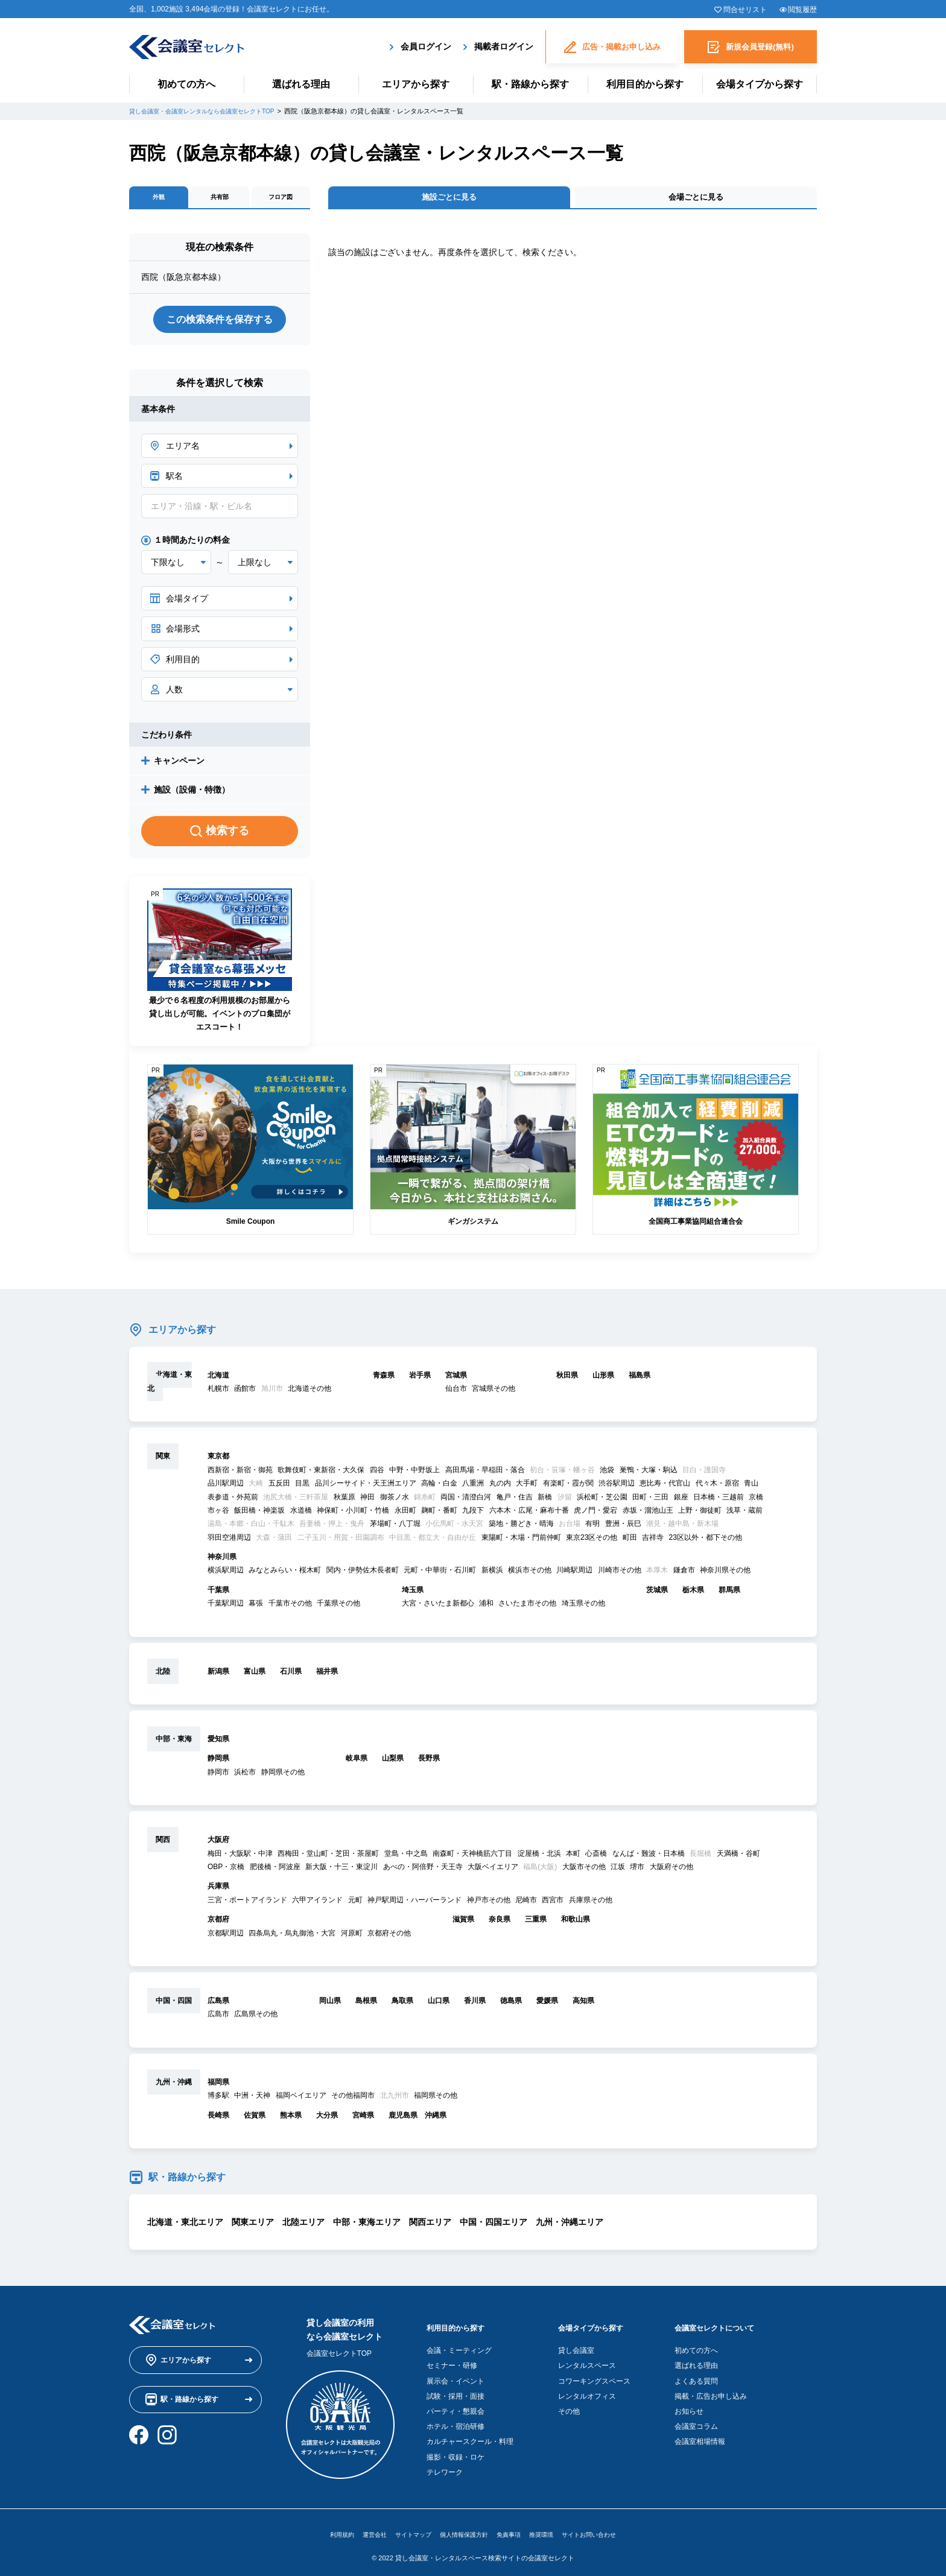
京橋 (756, 1501)
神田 (367, 1501)
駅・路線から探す (530, 84)
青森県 (384, 1379)
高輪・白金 (439, 1488)
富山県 (254, 1675)
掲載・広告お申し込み (714, 2390)
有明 (592, 1528)
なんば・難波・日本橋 (648, 1857)
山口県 (438, 2005)
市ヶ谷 (218, 1514)
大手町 (527, 1488)
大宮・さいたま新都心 (438, 1608)
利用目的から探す (645, 84)
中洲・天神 (252, 2100)
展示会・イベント (455, 2375)
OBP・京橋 (226, 1871)
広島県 (218, 2005)
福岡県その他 (435, 2100)
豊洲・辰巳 (623, 1528)
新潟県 (218, 1675)
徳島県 (511, 2005)
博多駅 (218, 2100)
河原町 (352, 1937)
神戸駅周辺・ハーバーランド (414, 1904)
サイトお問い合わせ (607, 2529)
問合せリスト (745, 9)
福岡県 (218, 2086)
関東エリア (253, 2226)
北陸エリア (303, 2226)
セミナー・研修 (452, 2360)
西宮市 (552, 1904)
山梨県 (393, 1763)
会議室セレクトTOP (339, 2358)
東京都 (218, 1461)
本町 (573, 1857)
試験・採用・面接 (455, 2390)
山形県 (603, 1379)
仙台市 (456, 1392)
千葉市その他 (290, 1608)
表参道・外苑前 (233, 1501)
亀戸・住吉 (515, 1501)
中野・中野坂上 (414, 1474)
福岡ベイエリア (301, 2100)
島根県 (366, 2005)
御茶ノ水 (394, 1501)
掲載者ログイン (503, 45)
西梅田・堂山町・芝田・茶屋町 (328, 1857)
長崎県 (218, 2119)
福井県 (327, 1675)
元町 (355, 1904)
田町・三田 (650, 1501)
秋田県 (567, 1379)
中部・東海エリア (367, 2226)
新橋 (545, 1501)
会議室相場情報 (703, 2436)
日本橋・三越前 (718, 1501)
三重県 (536, 1924)
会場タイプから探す (759, 84)
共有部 (219, 201)
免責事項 (514, 2529)
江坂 (618, 1871)
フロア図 (280, 201)
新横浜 (492, 1575)
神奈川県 (222, 1561)
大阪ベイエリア (493, 1871)
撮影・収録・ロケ (455, 2451)
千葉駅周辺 (226, 1608)
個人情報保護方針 (462, 2529)
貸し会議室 (576, 2345)
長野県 (429, 1763)
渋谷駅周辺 (616, 1488)
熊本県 (291, 2119)
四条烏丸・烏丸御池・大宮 (292, 1937)
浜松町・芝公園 (602, 1501)
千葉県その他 (338, 1608)
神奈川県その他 (725, 1575)
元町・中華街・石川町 (440, 1575)
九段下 (473, 1514)
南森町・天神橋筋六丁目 (472, 1857)
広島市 (218, 2018)
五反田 (279, 1488)
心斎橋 (596, 1857)
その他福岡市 (353, 2100)
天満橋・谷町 (738, 1857)
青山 (751, 1488)
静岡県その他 (283, 1776)
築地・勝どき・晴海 (521, 1528)
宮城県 (456, 1379)
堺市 (637, 1871)
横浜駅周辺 (226, 1575)
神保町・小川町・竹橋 (353, 1514)
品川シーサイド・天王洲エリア (365, 1488)
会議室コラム (700, 2421)
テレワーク (445, 2466)
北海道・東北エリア (185, 2226)
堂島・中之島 (406, 1857)
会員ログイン (426, 45)
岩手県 (420, 1379)
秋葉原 (344, 1501)
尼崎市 (526, 1904)
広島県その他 (256, 2018)
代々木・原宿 (717, 1488)
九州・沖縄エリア (569, 2226)
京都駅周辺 (226, 1937)
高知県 (583, 2005)
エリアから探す (415, 84)
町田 (630, 1541)
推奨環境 (551, 2529)
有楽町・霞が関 (568, 1488)
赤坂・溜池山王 (648, 1514)
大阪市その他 (584, 1871)
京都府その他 (389, 1937)
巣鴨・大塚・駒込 (649, 1474)
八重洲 (473, 1488)
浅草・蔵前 (744, 1514)
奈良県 (499, 1924)
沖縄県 (435, 2119)
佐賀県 (254, 2119)
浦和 (486, 1608)
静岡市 (218, 1776)
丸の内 (500, 1488)
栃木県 (693, 1594)
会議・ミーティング (459, 2345)
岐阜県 (356, 1763)
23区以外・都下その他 (704, 1541)
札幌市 (218, 1392)
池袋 (607, 1474)
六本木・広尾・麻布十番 (529, 1514)
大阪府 (218, 1844)
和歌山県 (575, 1924)
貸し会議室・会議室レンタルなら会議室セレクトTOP (208, 111)
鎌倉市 (684, 1575)
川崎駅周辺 (574, 1575)
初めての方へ (186, 84)
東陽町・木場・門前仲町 (521, 1541)
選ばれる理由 (301, 84)
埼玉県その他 (583, 1608)
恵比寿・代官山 (665, 1488)
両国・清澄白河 (465, 1501)
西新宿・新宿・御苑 (240, 1474)
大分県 (327, 2119)
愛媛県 (547, 2005)
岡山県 (330, 2005)
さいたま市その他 (527, 1608)
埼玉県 (413, 1594)
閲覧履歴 (802, 9)
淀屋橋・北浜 (539, 1857)
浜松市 (245, 1776)
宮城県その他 (493, 1392)
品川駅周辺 (226, 1488)
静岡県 (218, 1763)
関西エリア (430, 2226)
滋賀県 (463, 1924)
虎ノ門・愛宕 (595, 1514)
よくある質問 (700, 2375)
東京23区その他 (591, 1541)
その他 (569, 2406)
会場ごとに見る (696, 201)
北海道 (218, 1379)
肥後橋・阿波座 (275, 1871)
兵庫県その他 (590, 1904)
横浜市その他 (529, 1575)
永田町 (405, 1514)
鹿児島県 (403, 2119)
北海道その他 (309, 1392)
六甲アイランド (317, 1904)
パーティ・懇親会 (455, 2406)
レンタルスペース (587, 2360)
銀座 (681, 1501)
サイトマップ (403, 2529)
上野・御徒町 (700, 1514)
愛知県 (218, 1743)
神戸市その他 (488, 1904)
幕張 (256, 1608)
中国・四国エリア (493, 2226)
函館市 (245, 1392)
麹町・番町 (439, 1514)
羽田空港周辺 (229, 1541)
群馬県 (729, 1594)
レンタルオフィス (587, 2390)
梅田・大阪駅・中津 (240, 1857)
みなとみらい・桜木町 (285, 1575)
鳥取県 (402, 2005)
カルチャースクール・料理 (470, 2436)
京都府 (218, 1924)
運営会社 (358, 2529)
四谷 (377, 1474)
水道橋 (301, 1514)
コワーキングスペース (594, 2375)
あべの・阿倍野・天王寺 (423, 1871)
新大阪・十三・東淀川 (341, 1871)
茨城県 (657, 1594)
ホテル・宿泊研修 (455, 2421)
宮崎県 (363, 2119)
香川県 (475, 2005)
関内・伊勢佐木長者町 (362, 1575)
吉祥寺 (653, 1541)
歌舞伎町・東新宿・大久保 (321, 1474)
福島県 (639, 1379)
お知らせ (692, 2406)
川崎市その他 (619, 1575)
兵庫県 (218, 1891)
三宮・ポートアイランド (247, 1904)
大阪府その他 (671, 1871)
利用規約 (320, 2529)
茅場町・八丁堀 (395, 1528)
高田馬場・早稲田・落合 (485, 1474)
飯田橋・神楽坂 (259, 1514)
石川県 (291, 1675)
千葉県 (218, 1594)
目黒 (302, 1488)
